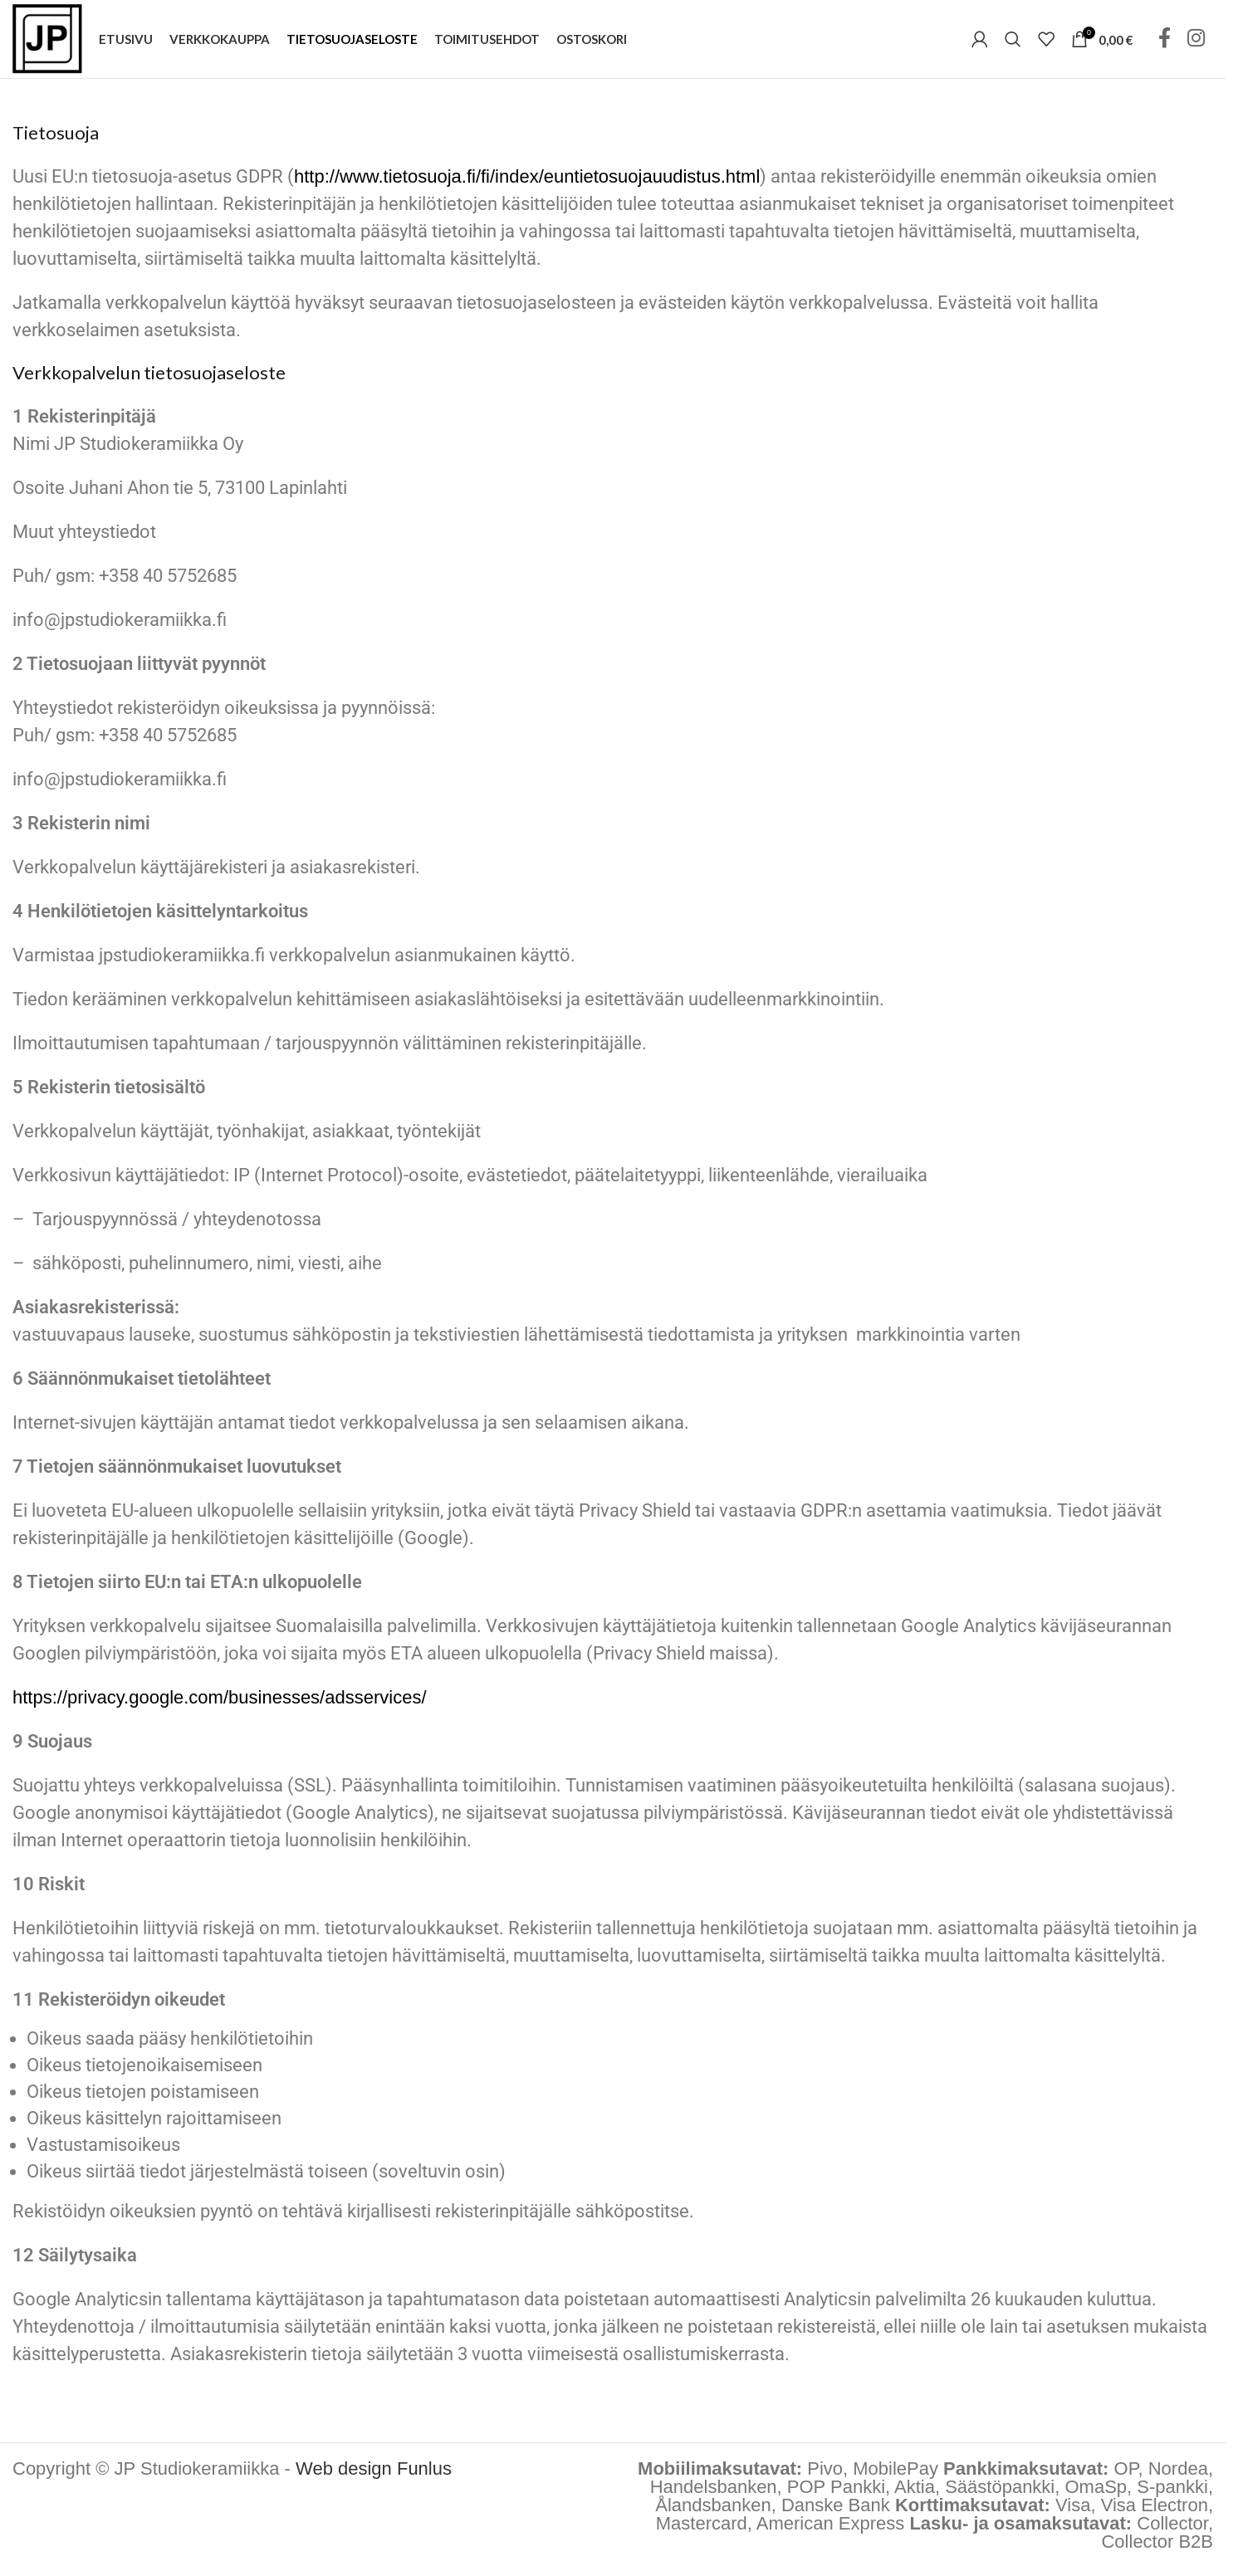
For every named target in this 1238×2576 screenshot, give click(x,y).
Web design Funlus (374, 2476)
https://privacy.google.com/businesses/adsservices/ (219, 1705)
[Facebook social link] (1164, 43)
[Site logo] (51, 42)
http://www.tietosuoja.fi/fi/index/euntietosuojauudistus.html (527, 184)
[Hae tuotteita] (1013, 43)
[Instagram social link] (1196, 43)
